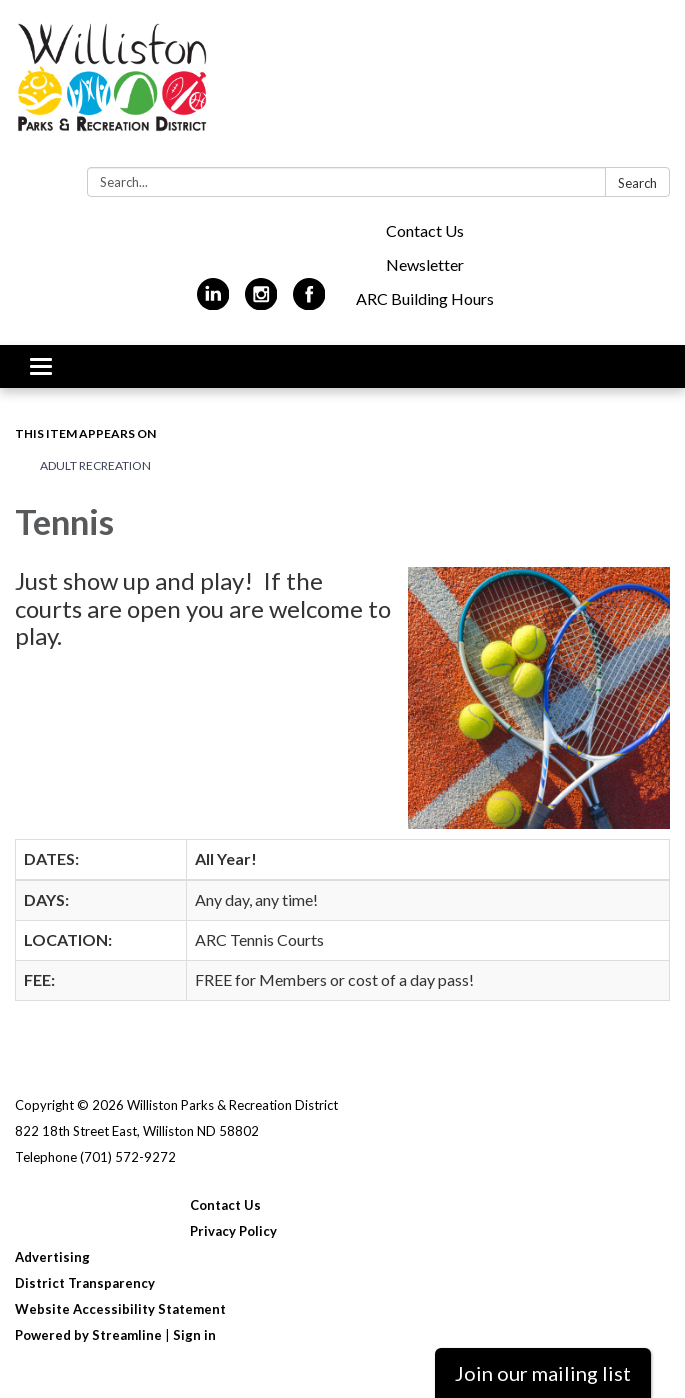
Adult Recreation (95, 465)
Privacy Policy (233, 1231)
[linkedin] (213, 301)
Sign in (194, 1335)
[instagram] (261, 301)
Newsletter (425, 264)
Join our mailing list (543, 1373)
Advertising (52, 1257)
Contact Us (425, 230)
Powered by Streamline (88, 1335)
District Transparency (85, 1283)
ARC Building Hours (425, 298)
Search (637, 183)
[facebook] (309, 301)
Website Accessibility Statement (120, 1309)
